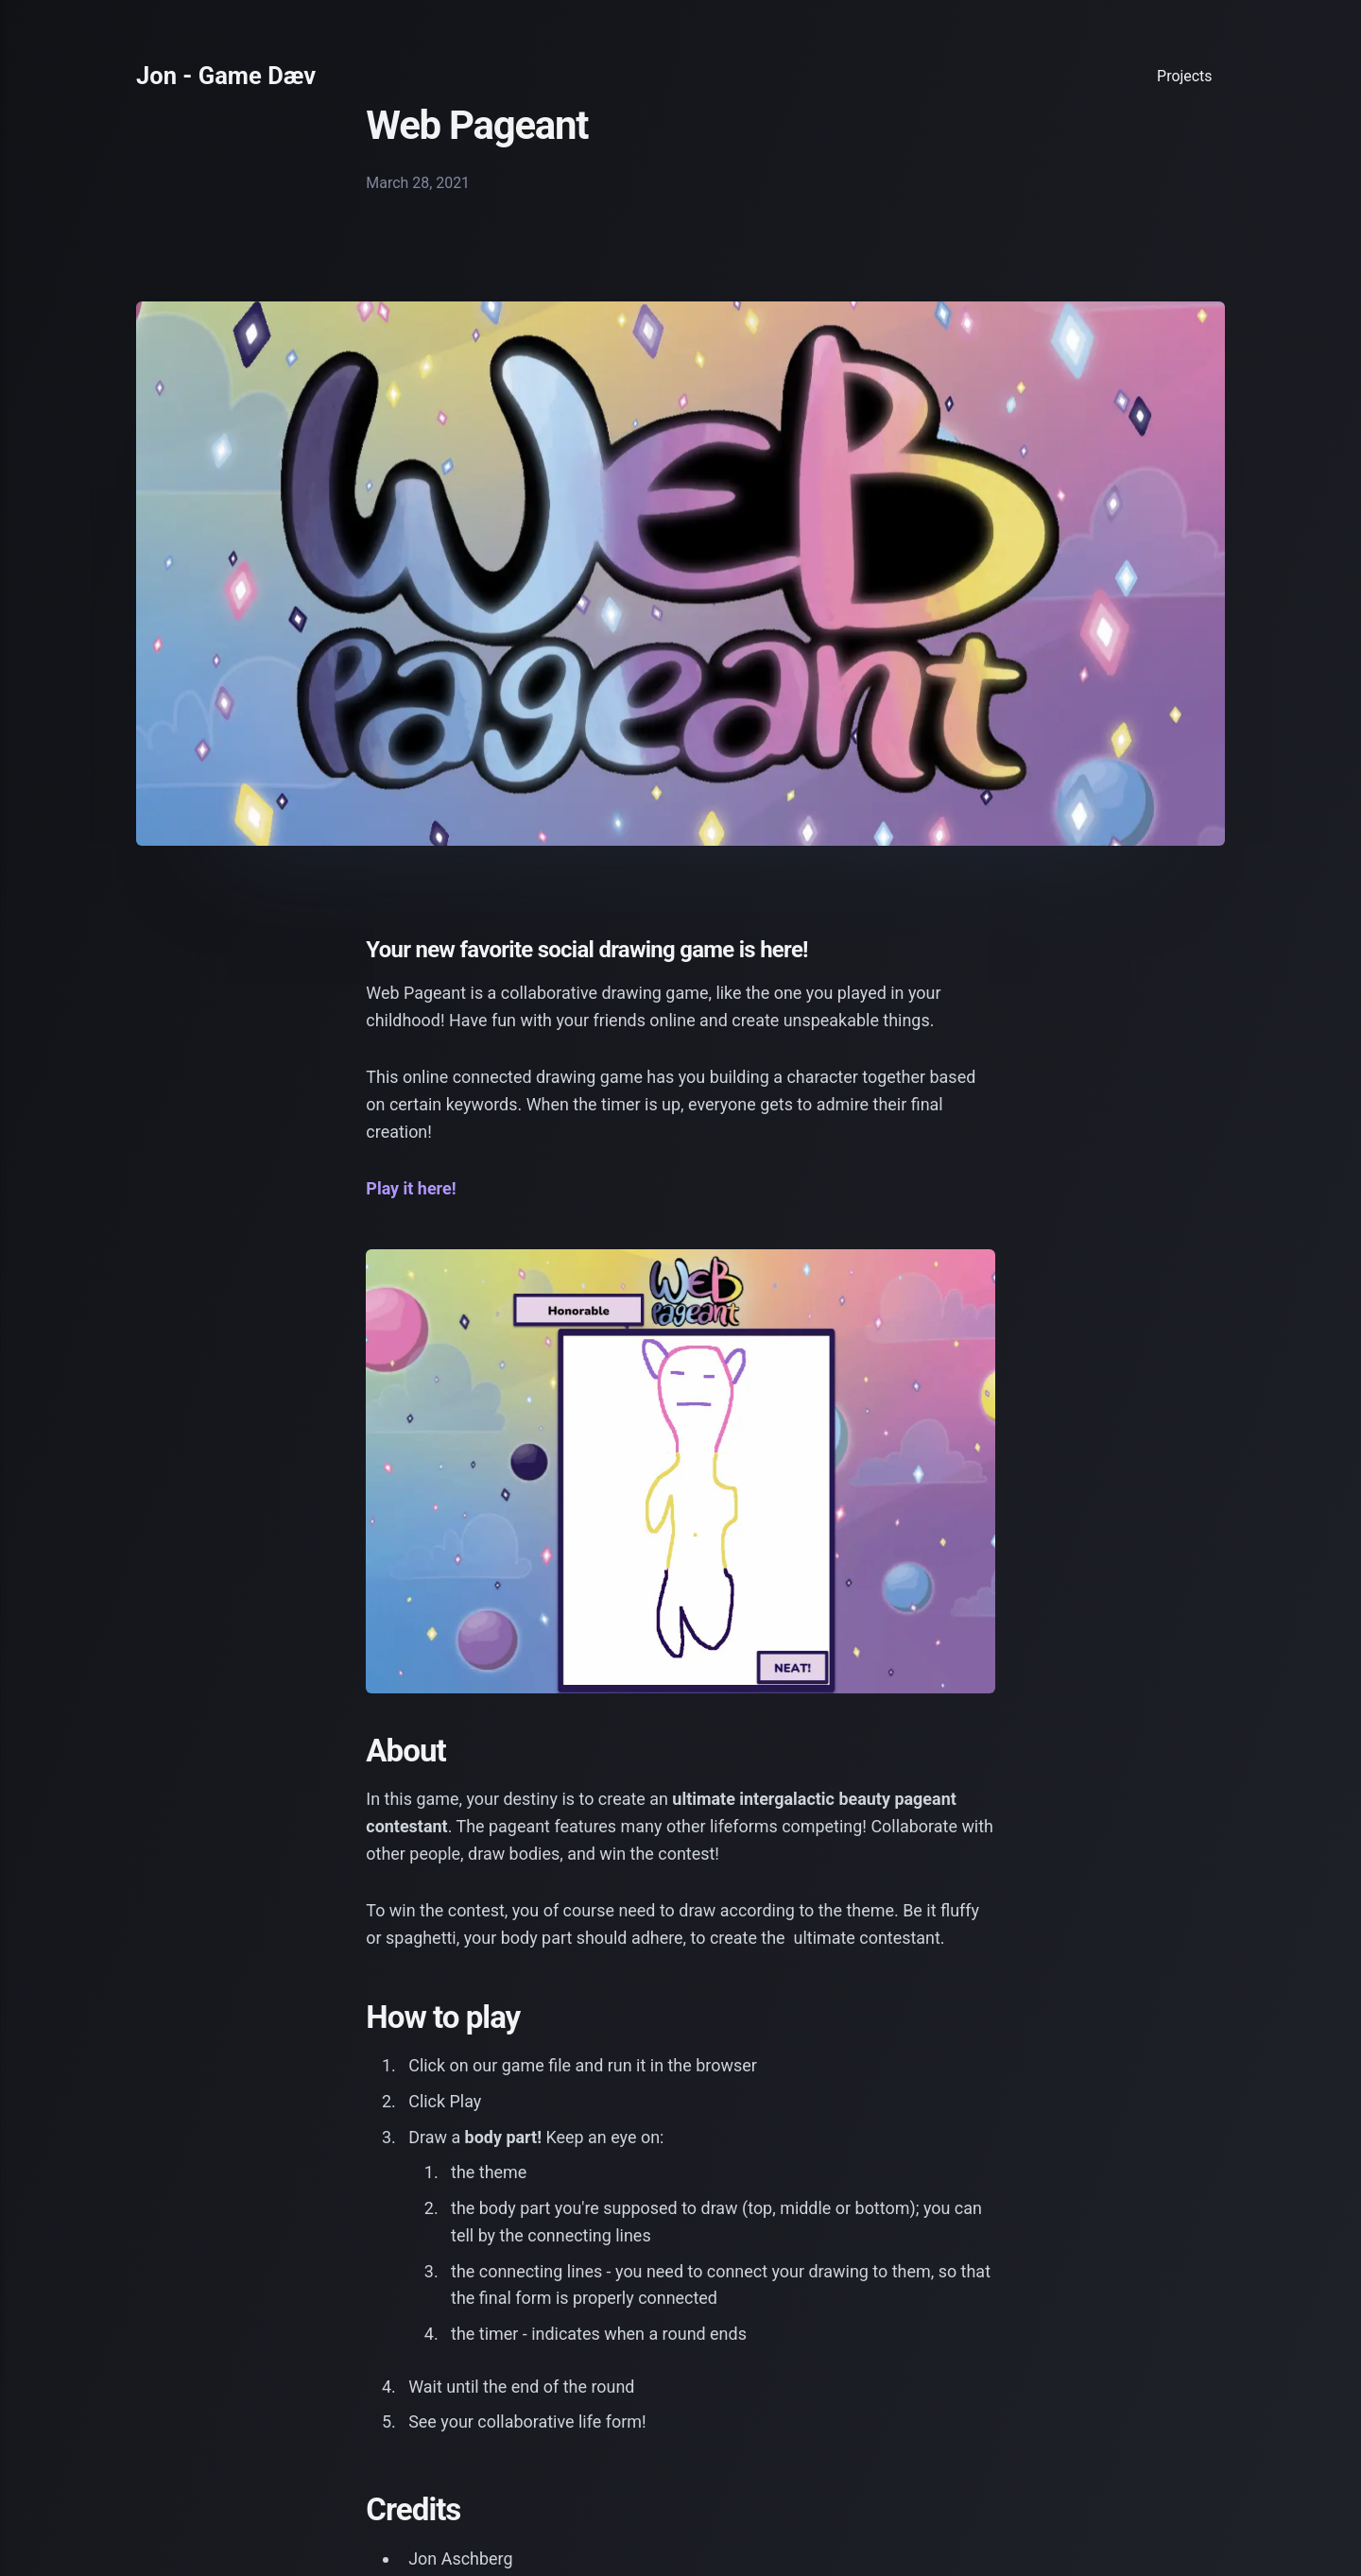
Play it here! (411, 1188)
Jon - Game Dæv (226, 76)
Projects (1184, 76)
